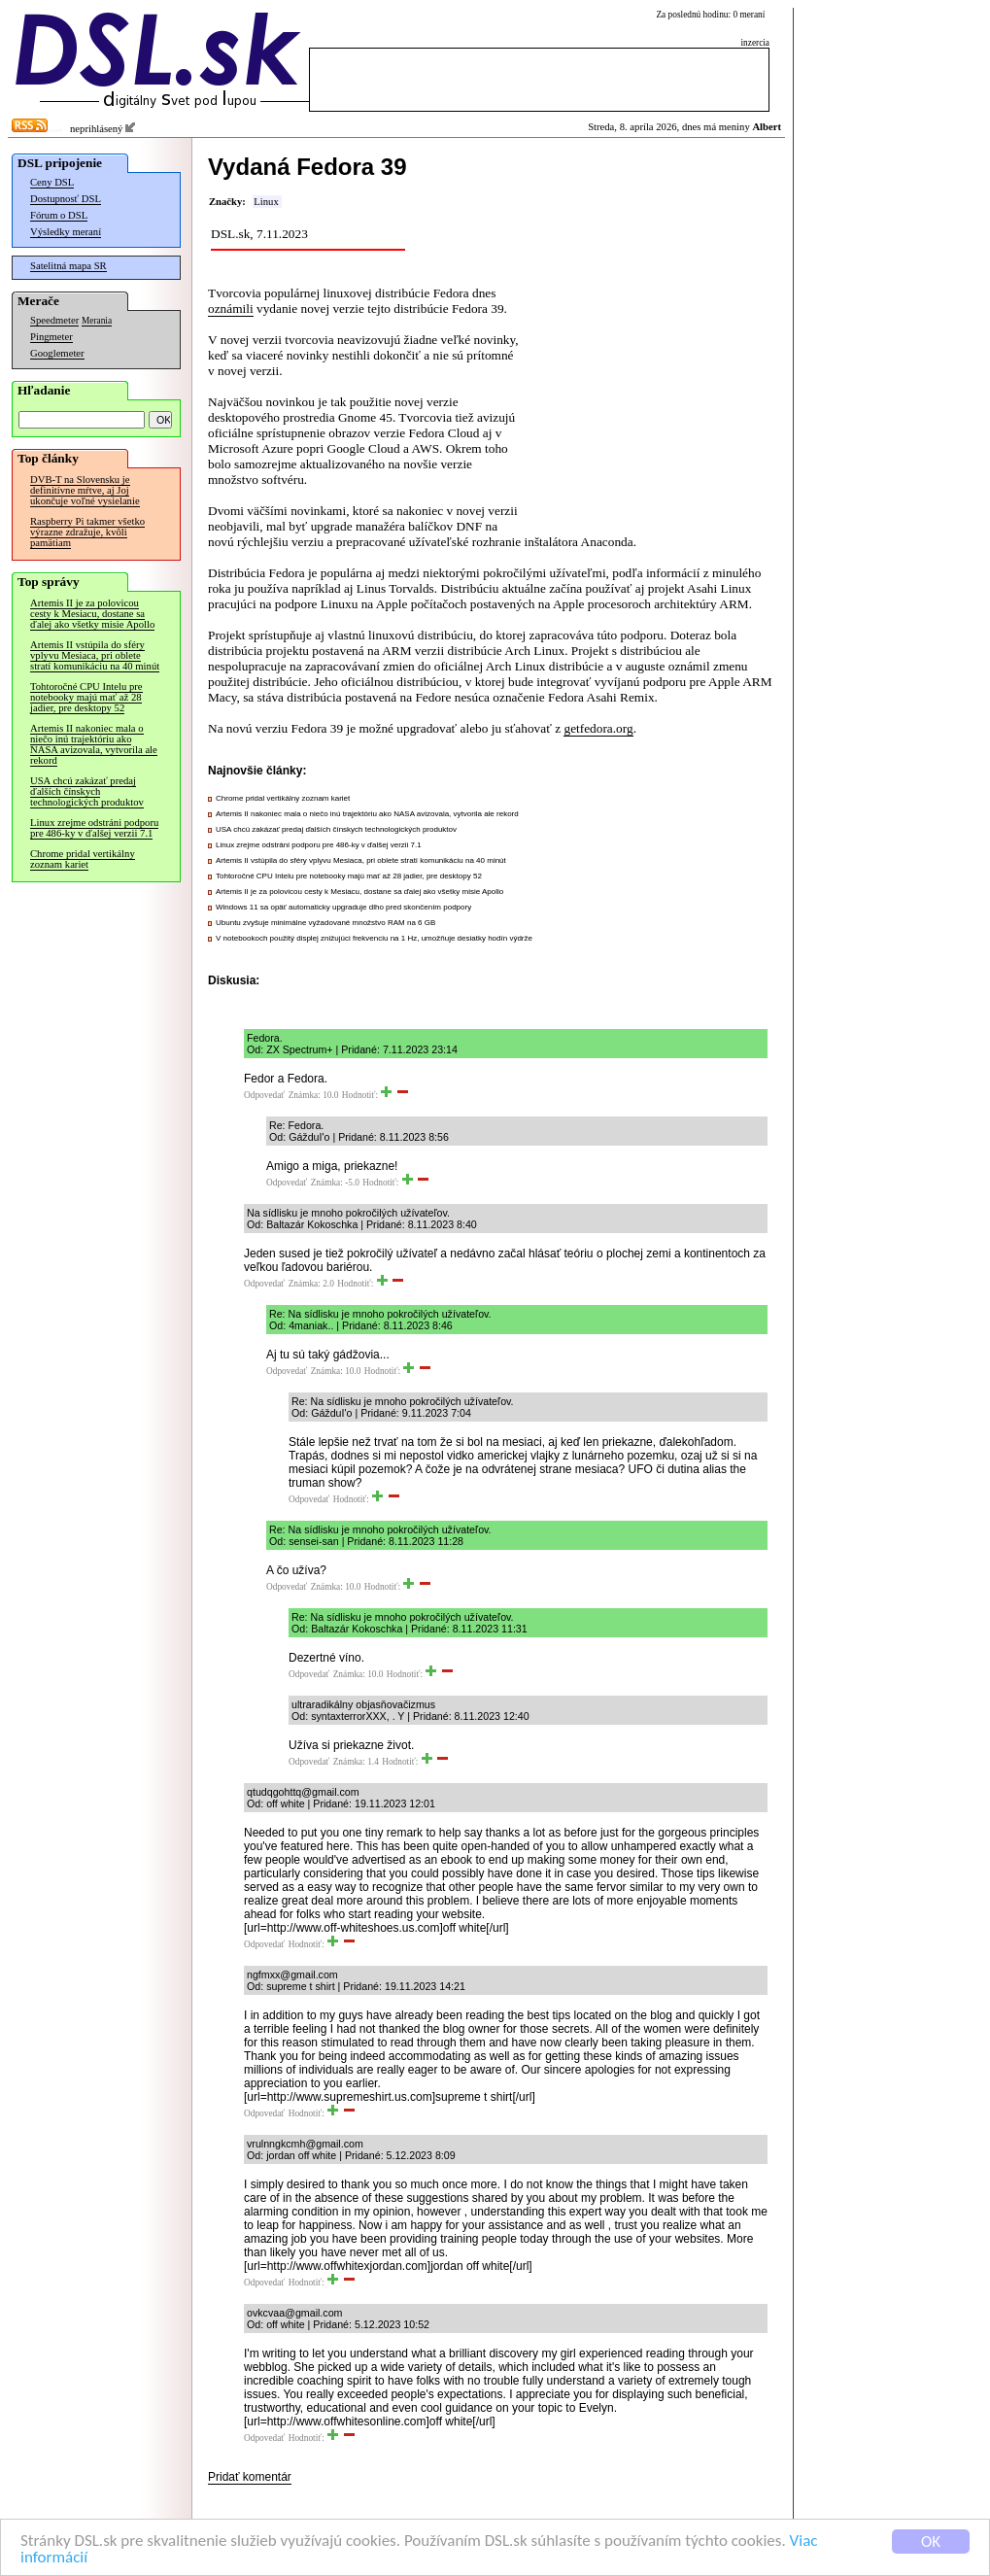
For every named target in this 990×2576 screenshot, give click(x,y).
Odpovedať (264, 1095)
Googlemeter (57, 353)
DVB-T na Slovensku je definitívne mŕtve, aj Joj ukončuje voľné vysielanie (85, 490)
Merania (97, 321)
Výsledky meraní (65, 231)
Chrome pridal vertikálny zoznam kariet (82, 859)
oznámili (231, 308)
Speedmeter (54, 320)
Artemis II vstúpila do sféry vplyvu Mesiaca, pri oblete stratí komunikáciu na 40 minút (94, 655)
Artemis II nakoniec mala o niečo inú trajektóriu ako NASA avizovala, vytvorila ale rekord (93, 744)
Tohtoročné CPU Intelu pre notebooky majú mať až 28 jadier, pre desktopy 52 (86, 697)
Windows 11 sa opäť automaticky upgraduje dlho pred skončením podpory (343, 907)
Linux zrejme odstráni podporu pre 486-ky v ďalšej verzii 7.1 (94, 828)
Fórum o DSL (58, 215)
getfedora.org (597, 728)
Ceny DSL (52, 182)
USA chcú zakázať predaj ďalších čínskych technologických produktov (87, 791)
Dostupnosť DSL (65, 198)
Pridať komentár (249, 2477)
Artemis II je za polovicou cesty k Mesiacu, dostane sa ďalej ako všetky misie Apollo (92, 614)
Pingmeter (51, 336)
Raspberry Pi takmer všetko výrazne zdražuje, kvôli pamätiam (87, 532)
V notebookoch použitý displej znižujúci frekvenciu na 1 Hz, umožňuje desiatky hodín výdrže (374, 938)
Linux (266, 201)
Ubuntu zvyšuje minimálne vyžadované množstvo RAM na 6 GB (325, 922)
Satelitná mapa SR (68, 265)
